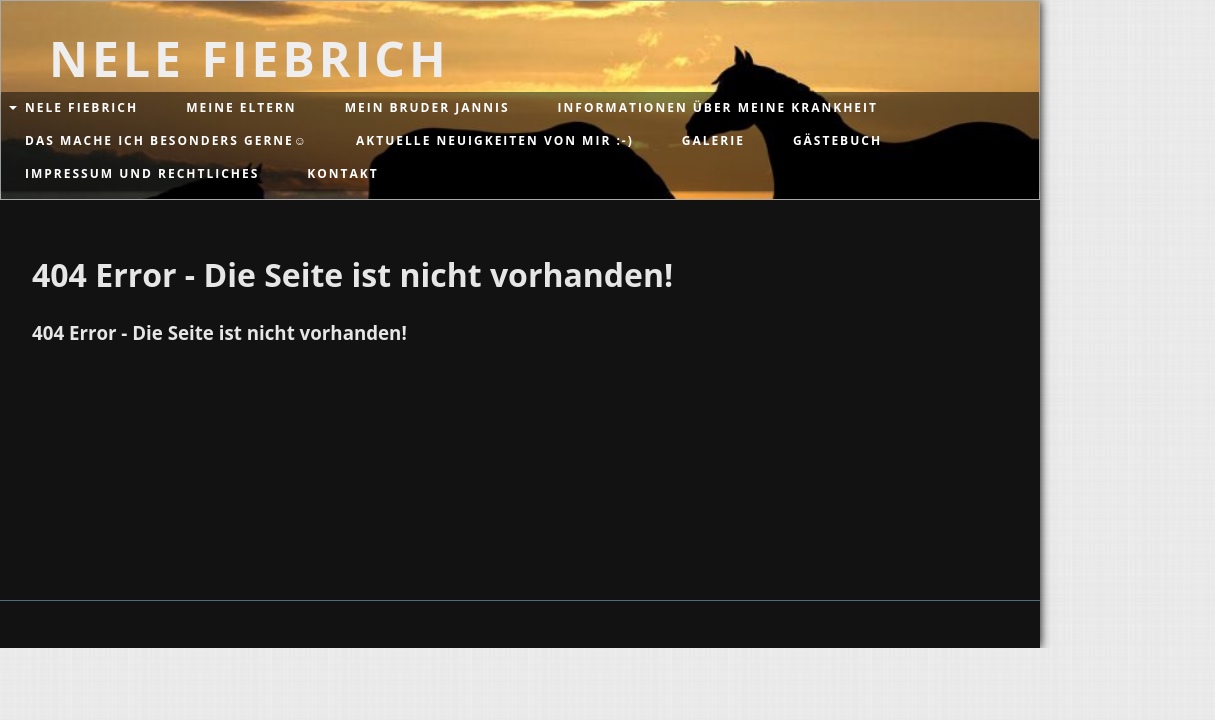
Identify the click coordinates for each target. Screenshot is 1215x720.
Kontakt (342, 173)
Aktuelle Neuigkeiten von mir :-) (495, 140)
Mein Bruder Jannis (427, 107)
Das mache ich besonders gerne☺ (166, 140)
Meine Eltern (241, 107)
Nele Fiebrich (81, 107)
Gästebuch (837, 140)
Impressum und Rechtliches (142, 173)
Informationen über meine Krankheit (718, 107)
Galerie (713, 140)
